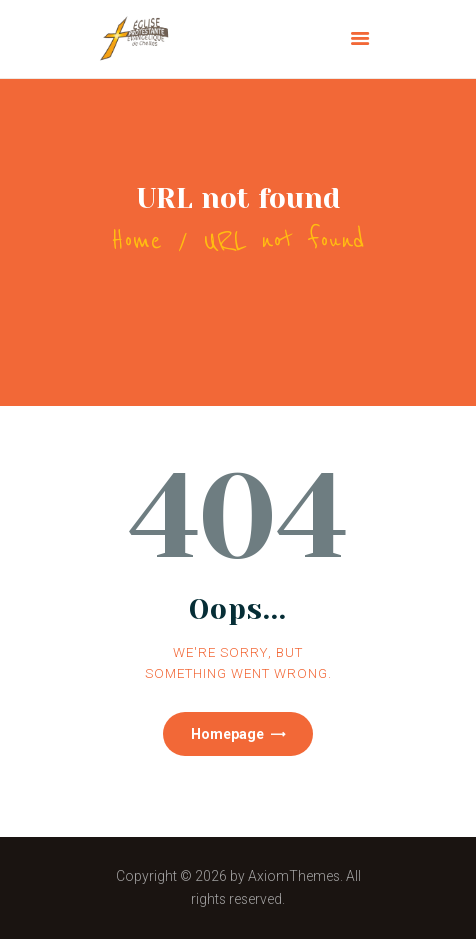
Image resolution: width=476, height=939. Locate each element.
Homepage (227, 734)
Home (136, 240)
